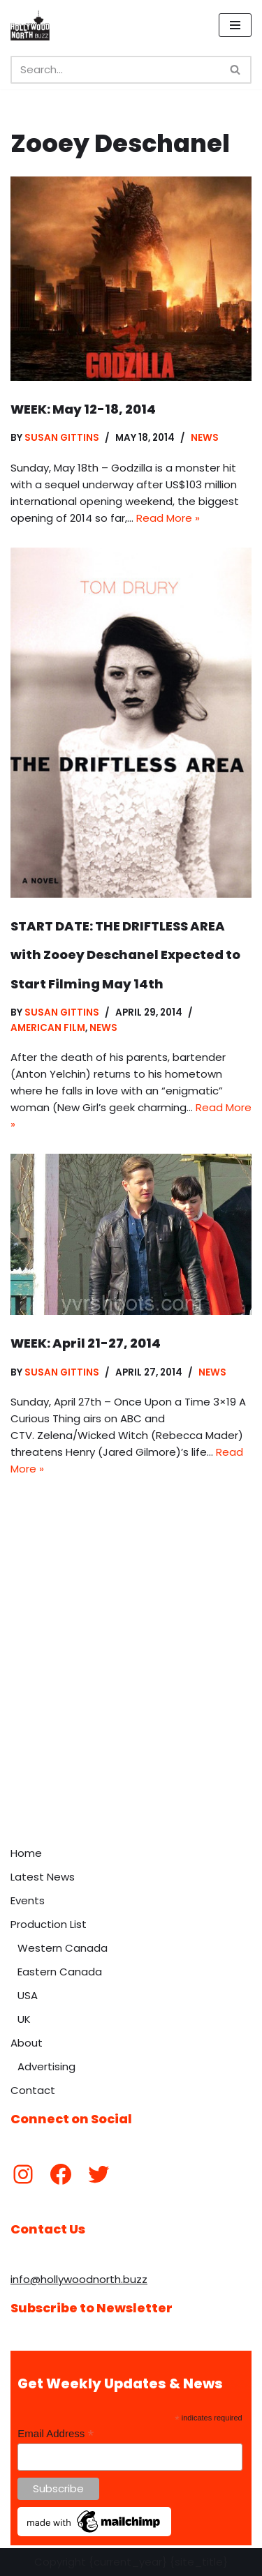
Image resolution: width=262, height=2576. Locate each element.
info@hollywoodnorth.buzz (78, 2279)
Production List (48, 1924)
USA (27, 1995)
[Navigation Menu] (235, 25)
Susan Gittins (61, 437)
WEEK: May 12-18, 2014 (83, 409)
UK (24, 2019)
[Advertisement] (131, 1701)
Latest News (42, 1876)
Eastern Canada (59, 1971)
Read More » (168, 518)
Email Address (55, 2434)
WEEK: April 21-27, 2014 (85, 1343)
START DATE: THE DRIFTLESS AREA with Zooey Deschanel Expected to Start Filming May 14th (125, 955)
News (205, 437)
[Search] (115, 70)
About (26, 2042)
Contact (32, 2090)
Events (27, 1900)
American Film (47, 1027)
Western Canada (62, 1948)
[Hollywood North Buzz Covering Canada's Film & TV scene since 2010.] (30, 25)
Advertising (46, 2066)
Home (26, 1853)
